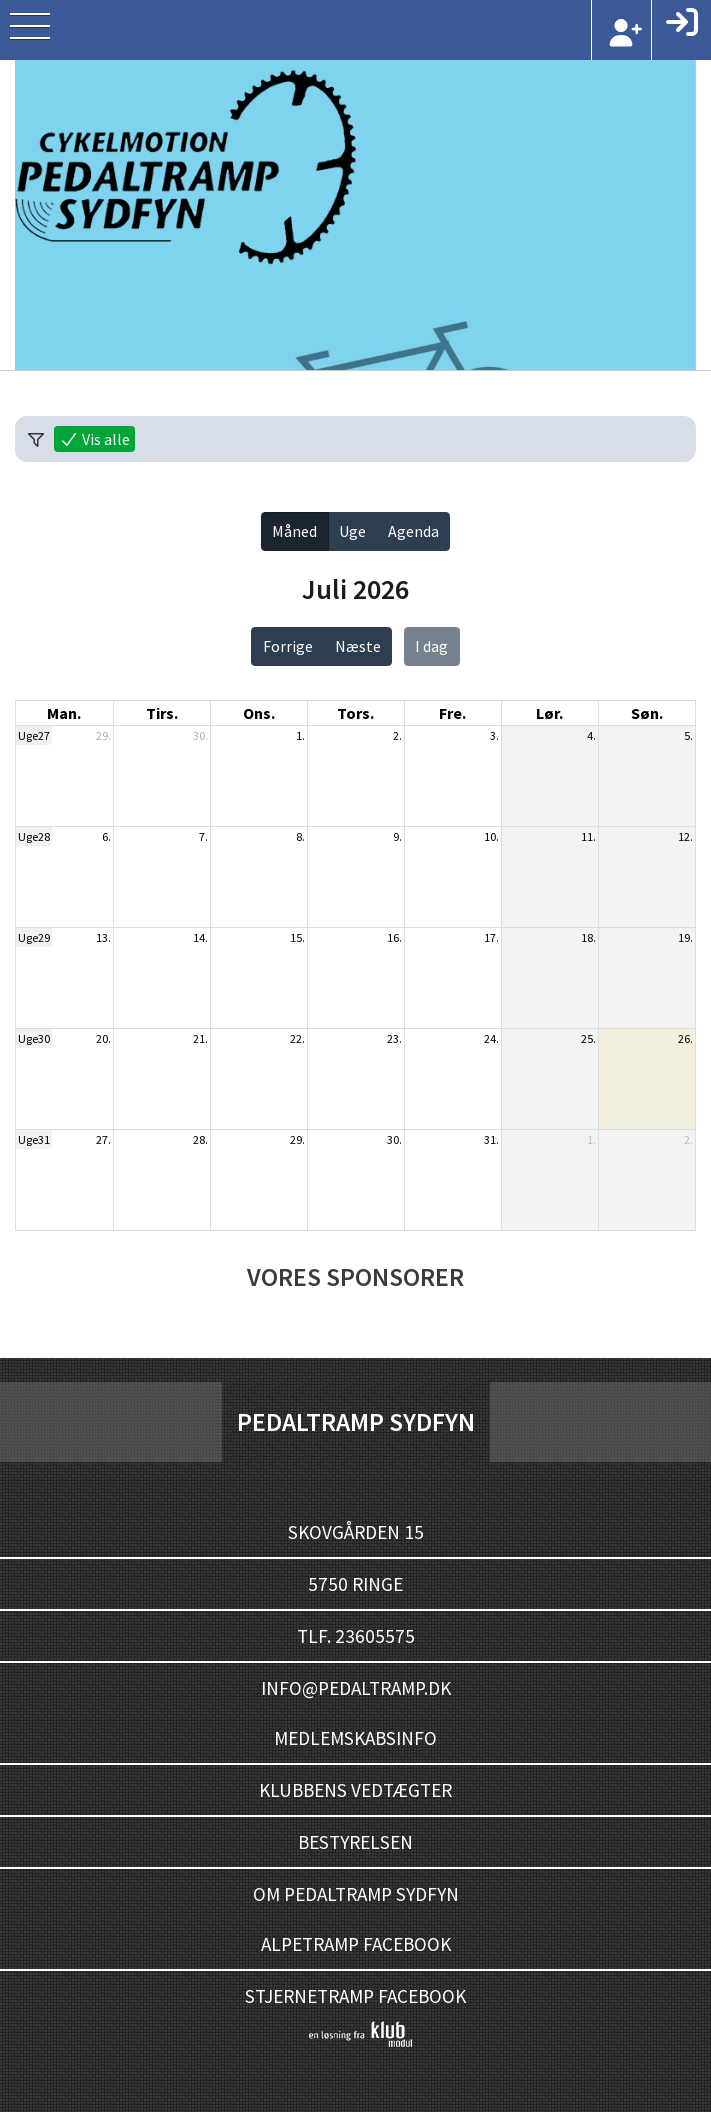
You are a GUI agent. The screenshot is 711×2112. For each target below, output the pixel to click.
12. (685, 836)
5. (688, 735)
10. (491, 836)
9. (397, 836)
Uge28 (34, 836)
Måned (294, 531)
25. (588, 1038)
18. (588, 937)
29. (103, 735)
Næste (358, 646)
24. (491, 1038)
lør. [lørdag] (549, 713)
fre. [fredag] (452, 713)
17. (491, 937)
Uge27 (34, 735)
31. (491, 1139)
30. (200, 735)
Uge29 (34, 937)
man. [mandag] (64, 713)
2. (397, 735)
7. (203, 836)
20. (103, 1038)
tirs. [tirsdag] (162, 713)
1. (300, 735)
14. (200, 937)
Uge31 (34, 1139)
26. (685, 1038)
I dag (431, 646)
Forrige (288, 646)
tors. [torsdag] (355, 713)
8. (300, 836)
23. (394, 1038)
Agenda (413, 531)
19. (685, 937)
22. (297, 1038)
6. (106, 836)
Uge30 (34, 1038)
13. (103, 937)
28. (200, 1139)
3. (494, 735)
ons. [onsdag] (259, 713)
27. (103, 1139)
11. (588, 836)
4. (591, 735)
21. (200, 1038)
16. (394, 937)
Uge (352, 531)
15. (297, 937)
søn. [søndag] (647, 713)
